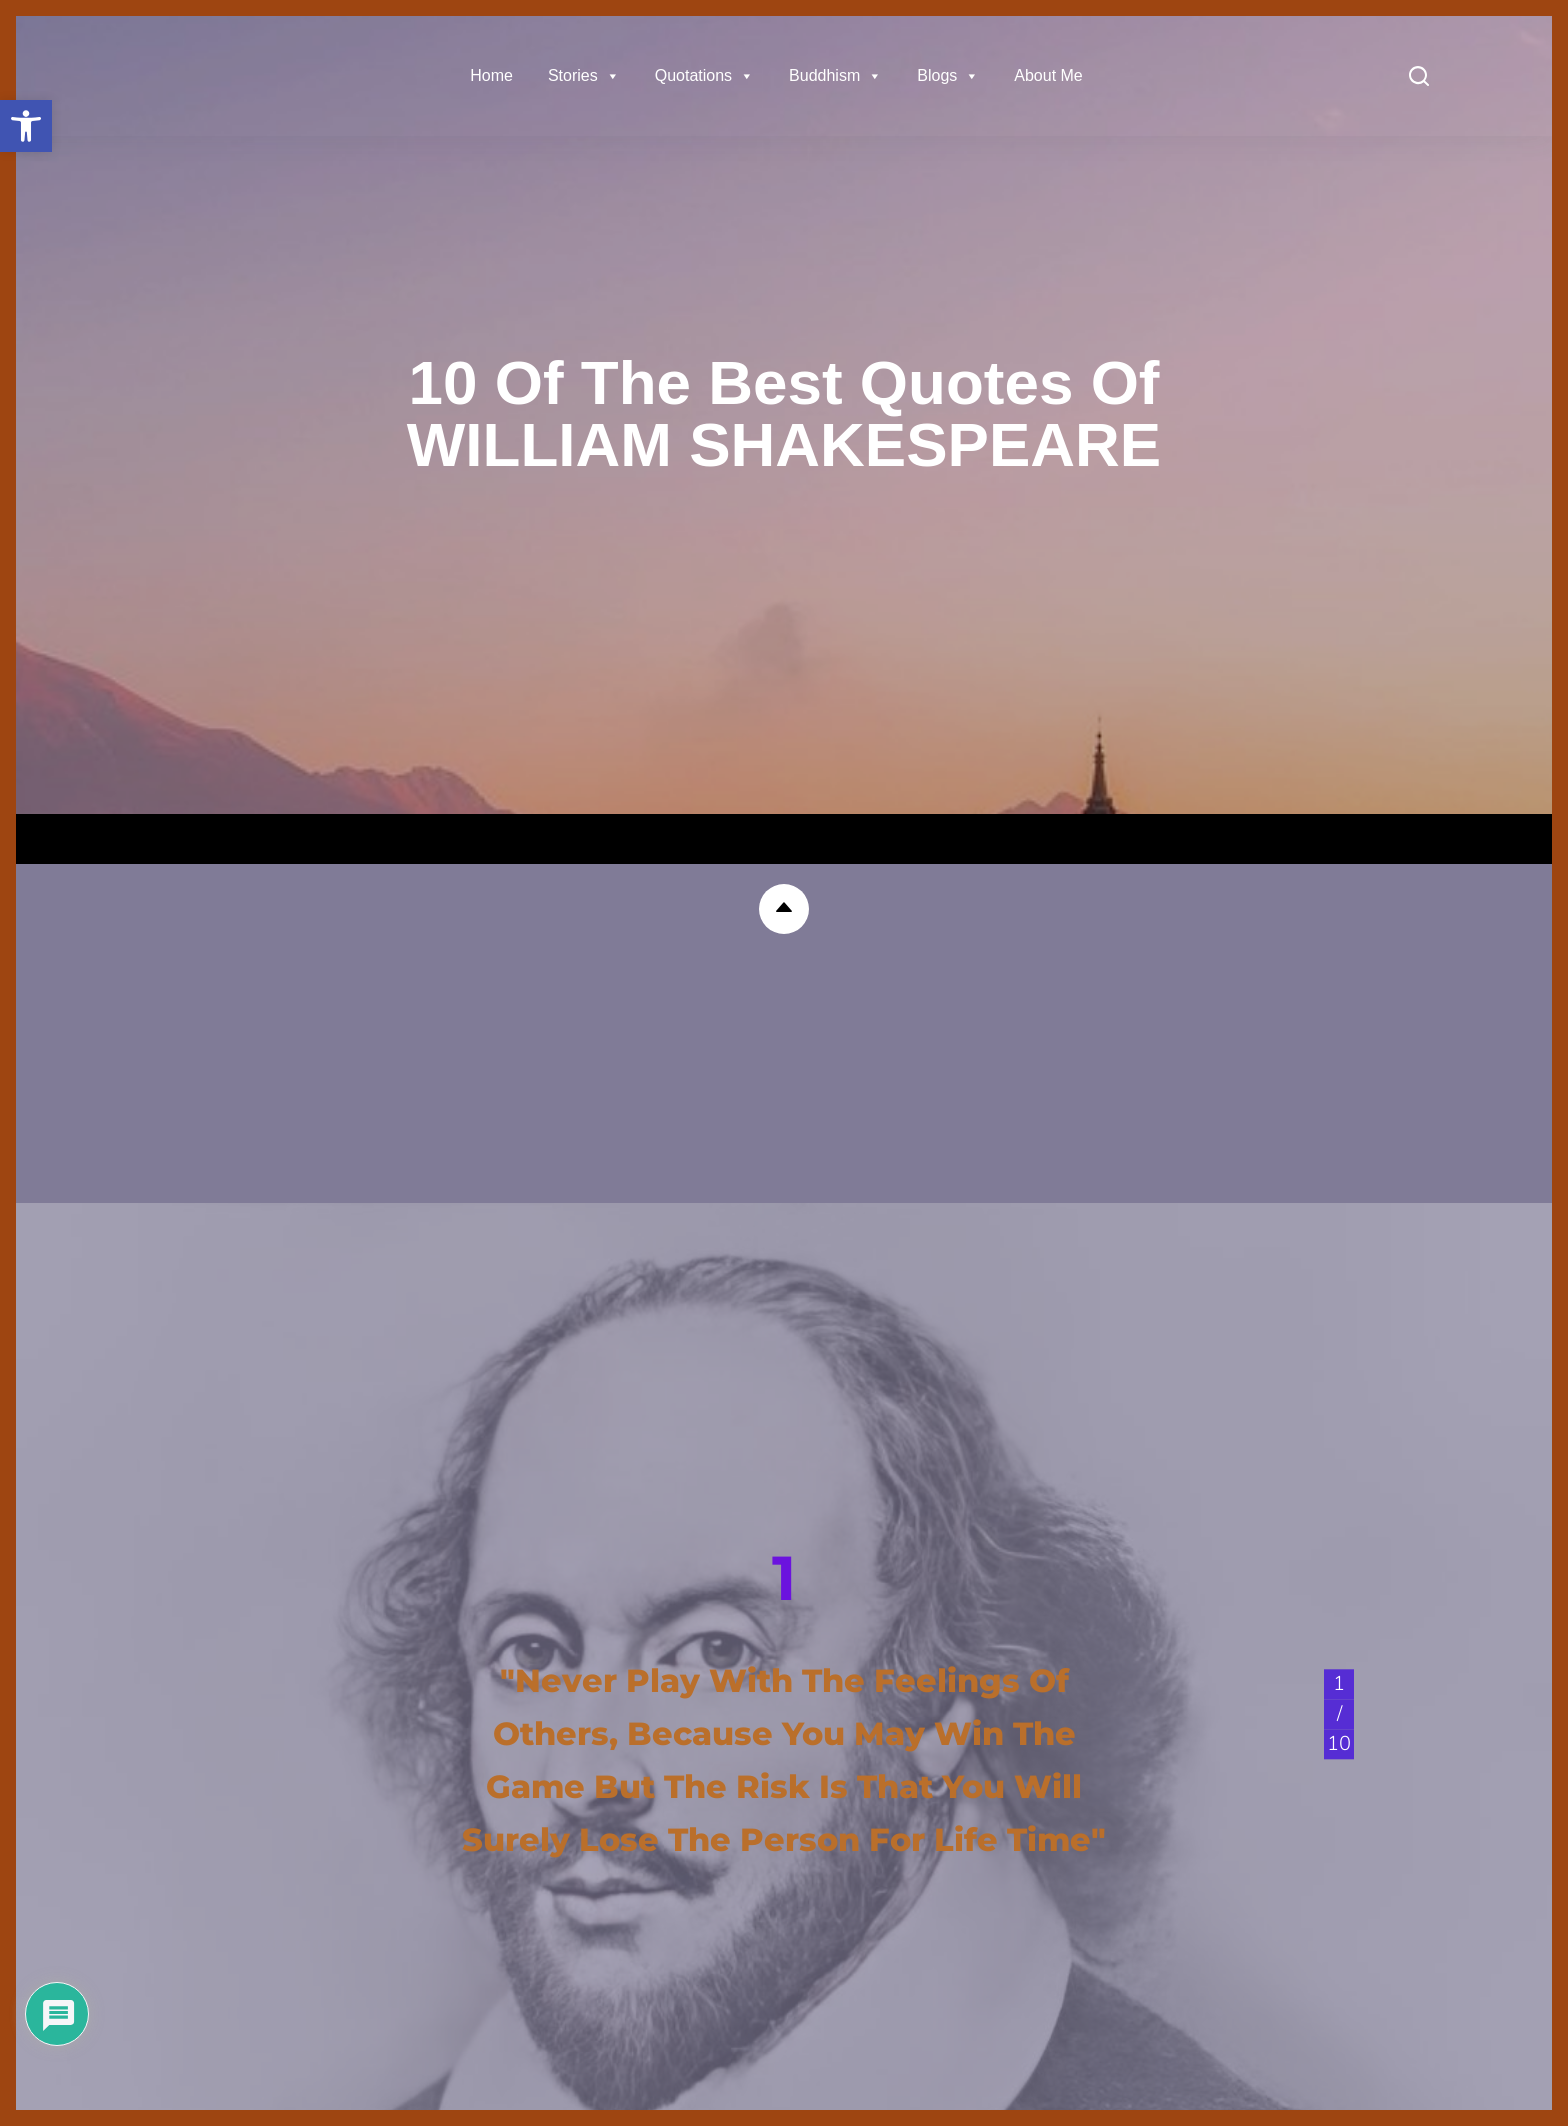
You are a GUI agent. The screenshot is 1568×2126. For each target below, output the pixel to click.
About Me (1048, 75)
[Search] (1419, 76)
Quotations (704, 76)
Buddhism (835, 76)
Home (491, 75)
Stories (584, 76)
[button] (26, 126)
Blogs (948, 76)
